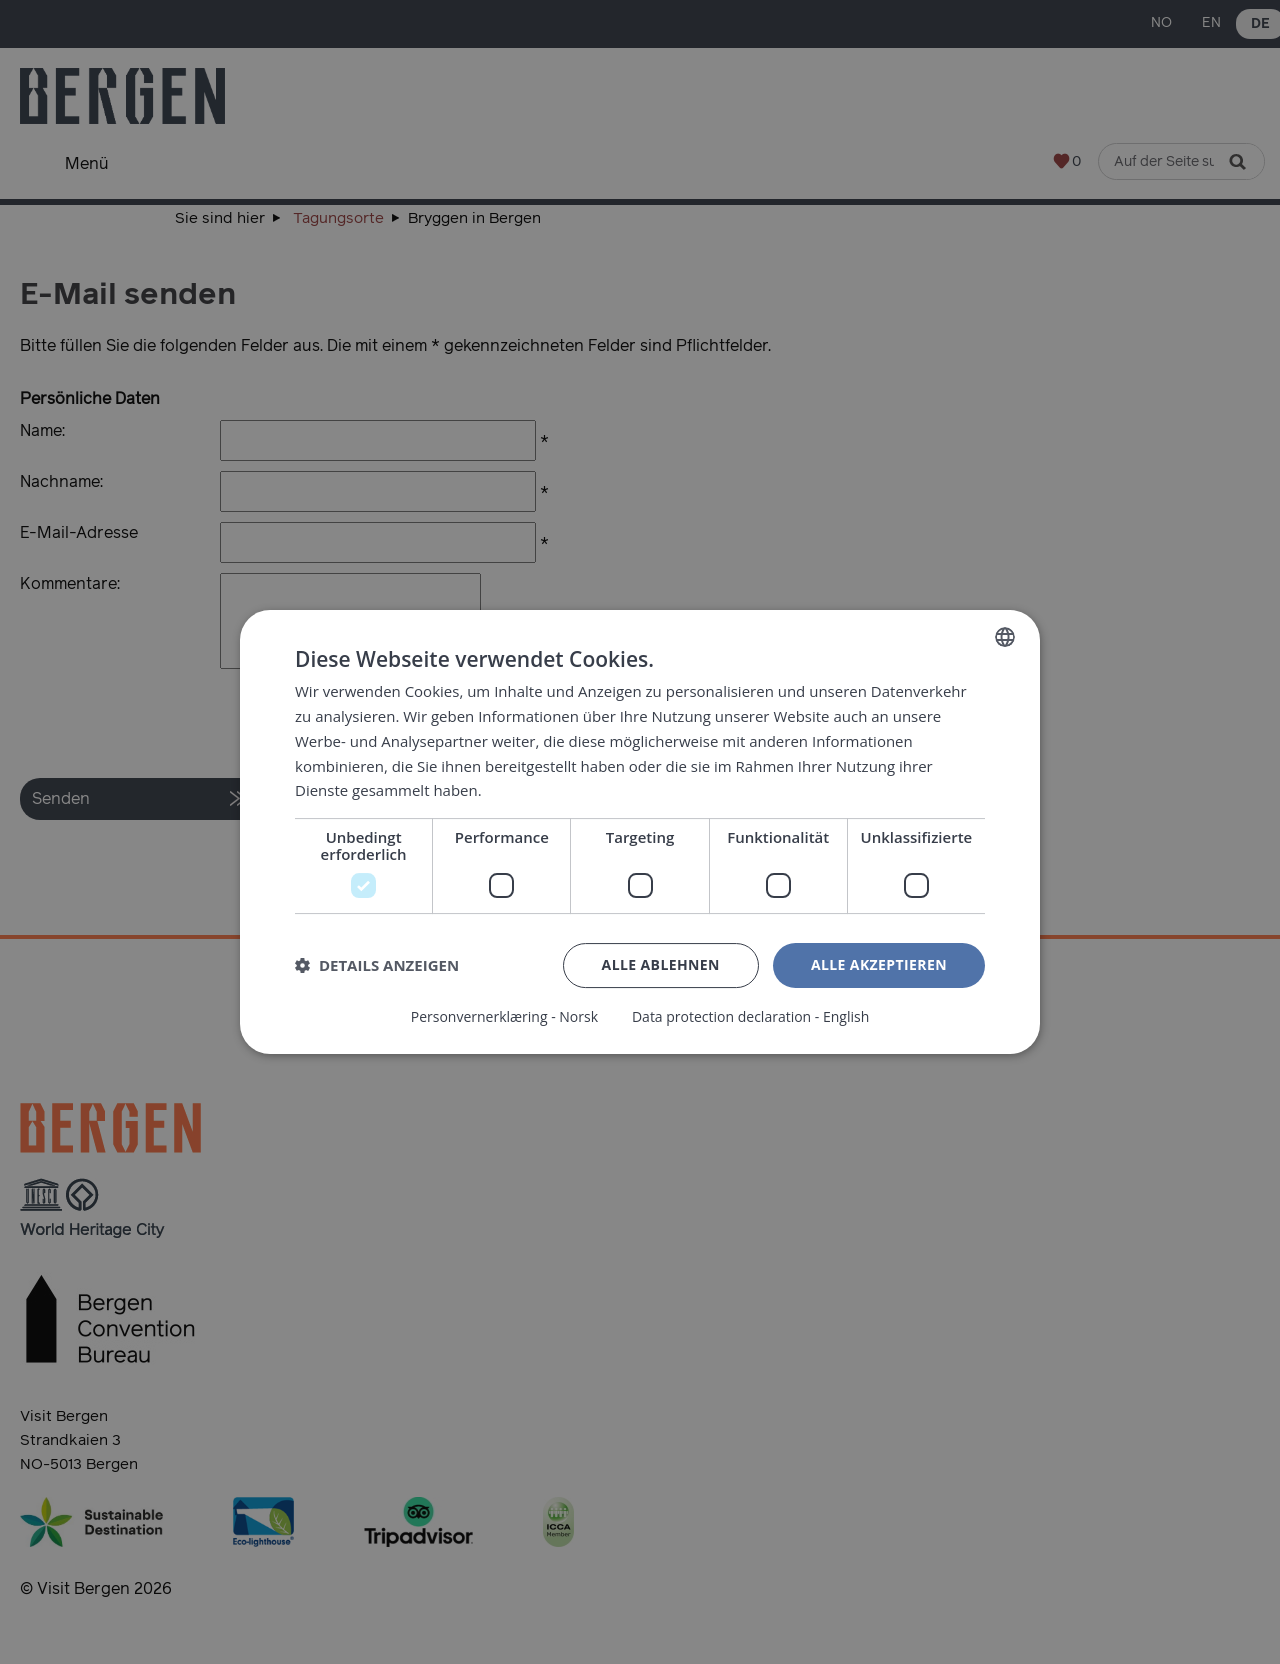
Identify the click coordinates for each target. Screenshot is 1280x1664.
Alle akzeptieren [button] (879, 964)
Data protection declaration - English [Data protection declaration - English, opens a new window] (750, 1017)
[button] (377, 966)
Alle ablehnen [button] (661, 964)
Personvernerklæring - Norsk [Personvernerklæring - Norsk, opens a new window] (504, 1017)
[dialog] (640, 832)
